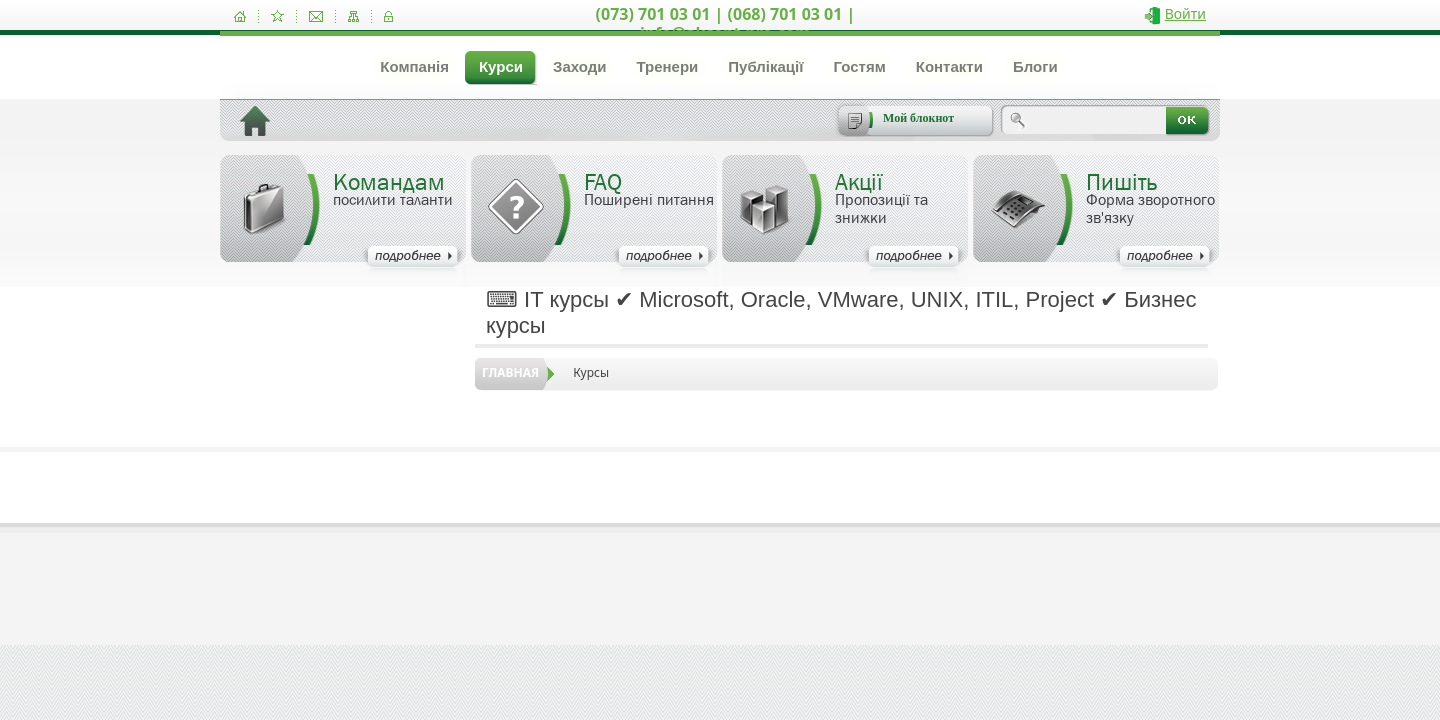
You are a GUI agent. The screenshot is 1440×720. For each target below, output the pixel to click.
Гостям (859, 66)
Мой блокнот (918, 118)
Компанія (414, 66)
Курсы (591, 372)
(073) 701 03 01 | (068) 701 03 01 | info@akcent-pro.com (726, 23)
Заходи (579, 66)
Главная (510, 372)
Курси (501, 66)
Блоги (1035, 66)
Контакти (949, 66)
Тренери (667, 66)
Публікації (765, 66)
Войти (1185, 13)
